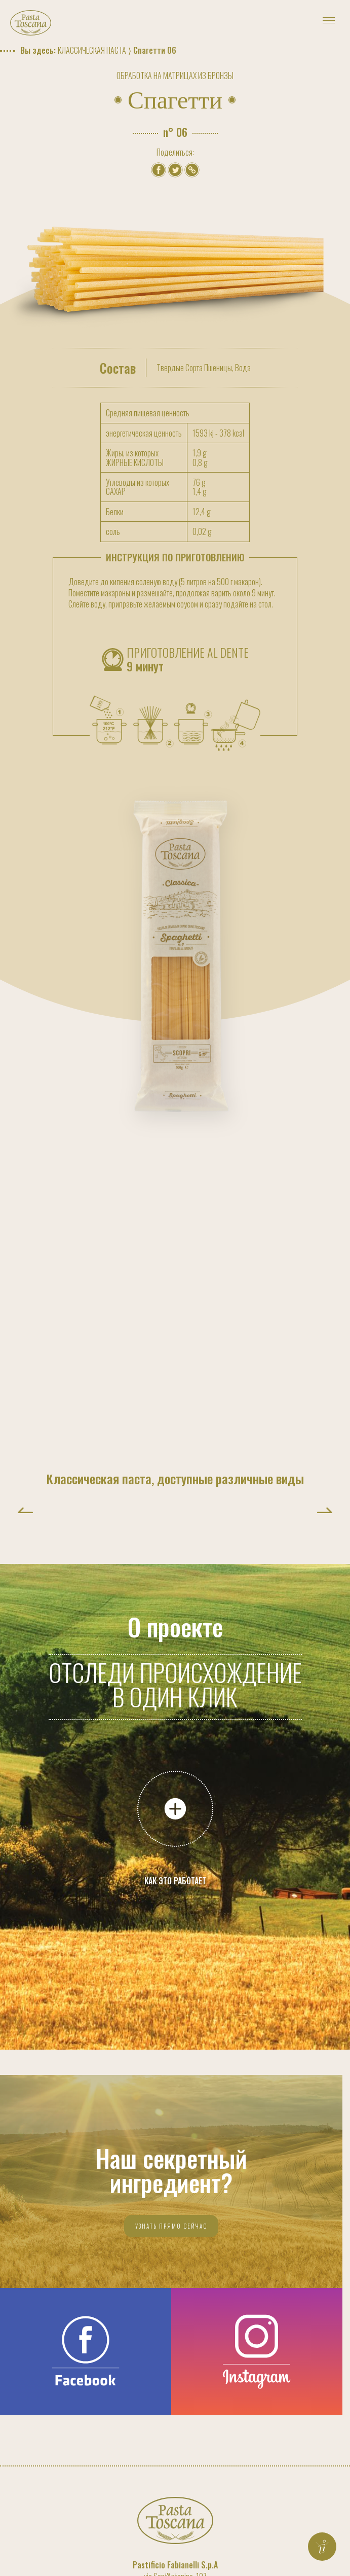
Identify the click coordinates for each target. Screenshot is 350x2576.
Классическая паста (92, 50)
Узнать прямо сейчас (171, 2226)
